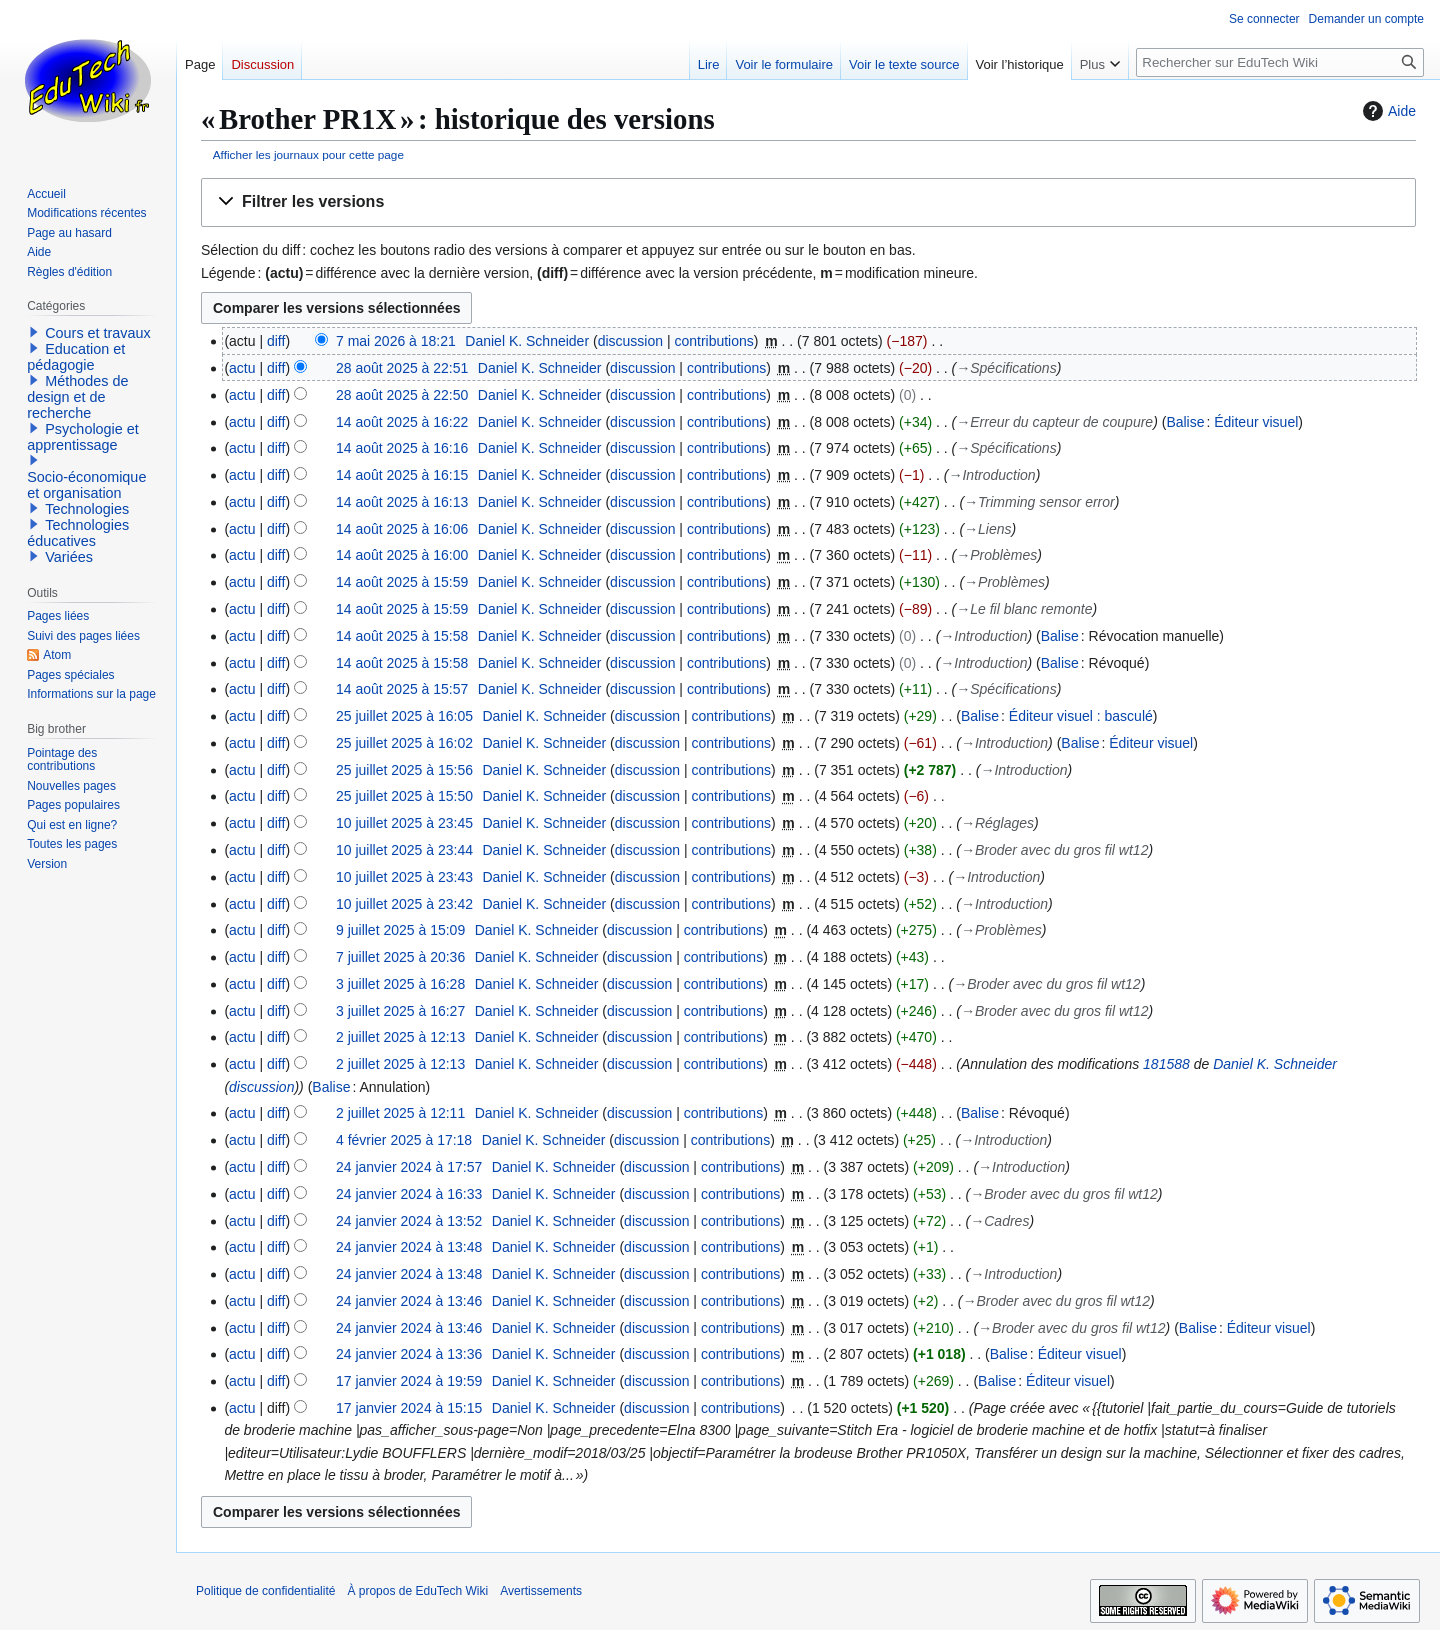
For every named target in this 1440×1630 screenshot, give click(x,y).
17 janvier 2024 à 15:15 (409, 1408)
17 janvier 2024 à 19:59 (409, 1381)
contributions (713, 341)
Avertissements (541, 1591)
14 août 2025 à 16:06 (402, 529)
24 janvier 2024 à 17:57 (409, 1167)
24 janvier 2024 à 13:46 (409, 1301)
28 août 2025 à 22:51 (402, 368)
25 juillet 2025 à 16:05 (404, 716)
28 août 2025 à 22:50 (402, 395)
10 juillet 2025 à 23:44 (404, 850)
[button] (808, 202)
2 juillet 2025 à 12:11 (400, 1113)
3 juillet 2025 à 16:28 (400, 984)
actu (242, 368)
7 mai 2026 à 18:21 (396, 341)
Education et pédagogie (76, 357)
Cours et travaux (98, 333)
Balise (1185, 422)
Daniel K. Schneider (1275, 1064)
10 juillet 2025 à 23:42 (404, 904)
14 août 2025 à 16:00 (402, 555)
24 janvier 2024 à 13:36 (409, 1354)
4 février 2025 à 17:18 (404, 1140)
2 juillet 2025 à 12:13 (400, 1037)
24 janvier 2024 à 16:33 (409, 1194)
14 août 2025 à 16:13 (402, 502)
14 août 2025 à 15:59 (402, 582)
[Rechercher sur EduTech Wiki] (1280, 62)
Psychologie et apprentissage (83, 437)
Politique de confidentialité (265, 1591)
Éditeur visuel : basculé (1081, 716)
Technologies (87, 509)
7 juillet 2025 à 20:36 (400, 957)
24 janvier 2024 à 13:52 (409, 1221)
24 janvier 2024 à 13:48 (409, 1247)
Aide (1387, 111)
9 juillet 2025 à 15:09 (400, 930)
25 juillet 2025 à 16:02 (404, 743)
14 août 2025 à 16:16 (402, 448)
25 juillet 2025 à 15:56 (404, 770)
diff (276, 341)
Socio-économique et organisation (86, 485)
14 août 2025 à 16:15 (402, 475)
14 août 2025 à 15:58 (402, 636)
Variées (69, 557)
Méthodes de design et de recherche (77, 397)
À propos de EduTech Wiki (417, 1591)
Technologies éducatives (78, 533)
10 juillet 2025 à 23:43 (404, 877)
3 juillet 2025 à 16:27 (400, 1011)
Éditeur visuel (1256, 422)
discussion (630, 341)
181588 (1166, 1064)
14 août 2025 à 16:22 (402, 422)
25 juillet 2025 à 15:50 (404, 796)
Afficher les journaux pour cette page (308, 154)
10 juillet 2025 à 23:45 (404, 823)
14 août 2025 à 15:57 (402, 689)
